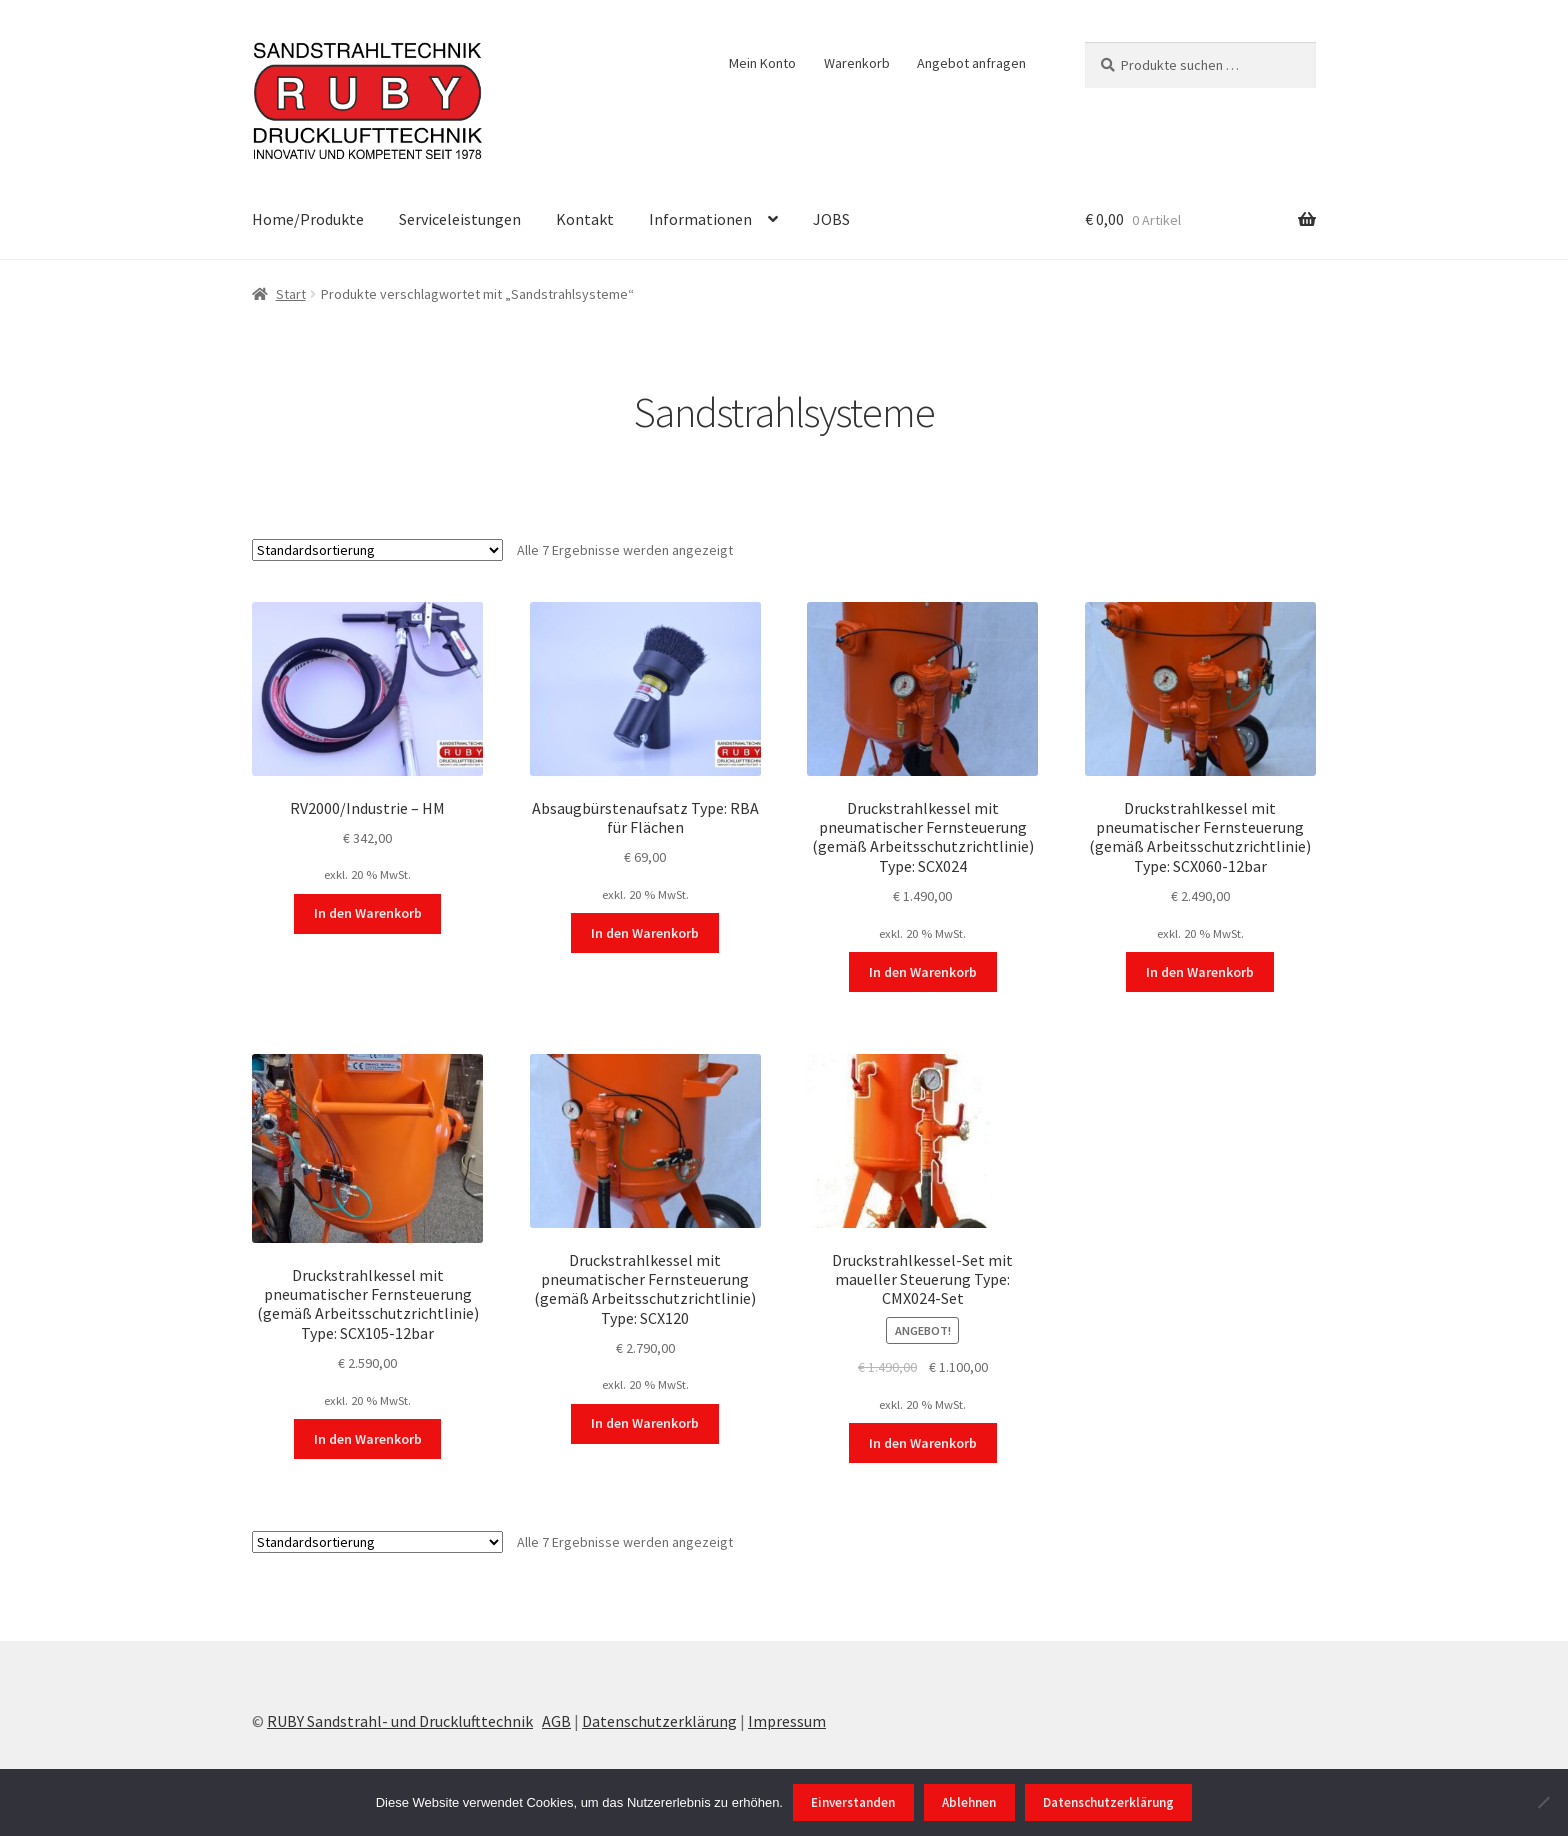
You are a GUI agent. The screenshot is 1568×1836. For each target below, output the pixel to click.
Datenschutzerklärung (659, 1721)
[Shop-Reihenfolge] (377, 550)
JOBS (831, 219)
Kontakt (585, 219)
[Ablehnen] (1543, 1802)
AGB (556, 1721)
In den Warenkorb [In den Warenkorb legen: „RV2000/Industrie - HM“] (368, 913)
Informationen (700, 219)
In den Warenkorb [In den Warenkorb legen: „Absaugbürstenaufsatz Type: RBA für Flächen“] (645, 933)
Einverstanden (853, 1802)
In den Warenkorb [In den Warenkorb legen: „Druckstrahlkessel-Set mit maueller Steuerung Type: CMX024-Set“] (923, 1443)
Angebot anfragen (971, 63)
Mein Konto (762, 63)
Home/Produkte (308, 219)
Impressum (787, 1721)
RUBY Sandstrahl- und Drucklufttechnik (400, 1721)
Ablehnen (969, 1802)
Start (291, 294)
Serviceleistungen (460, 219)
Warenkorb (857, 63)
